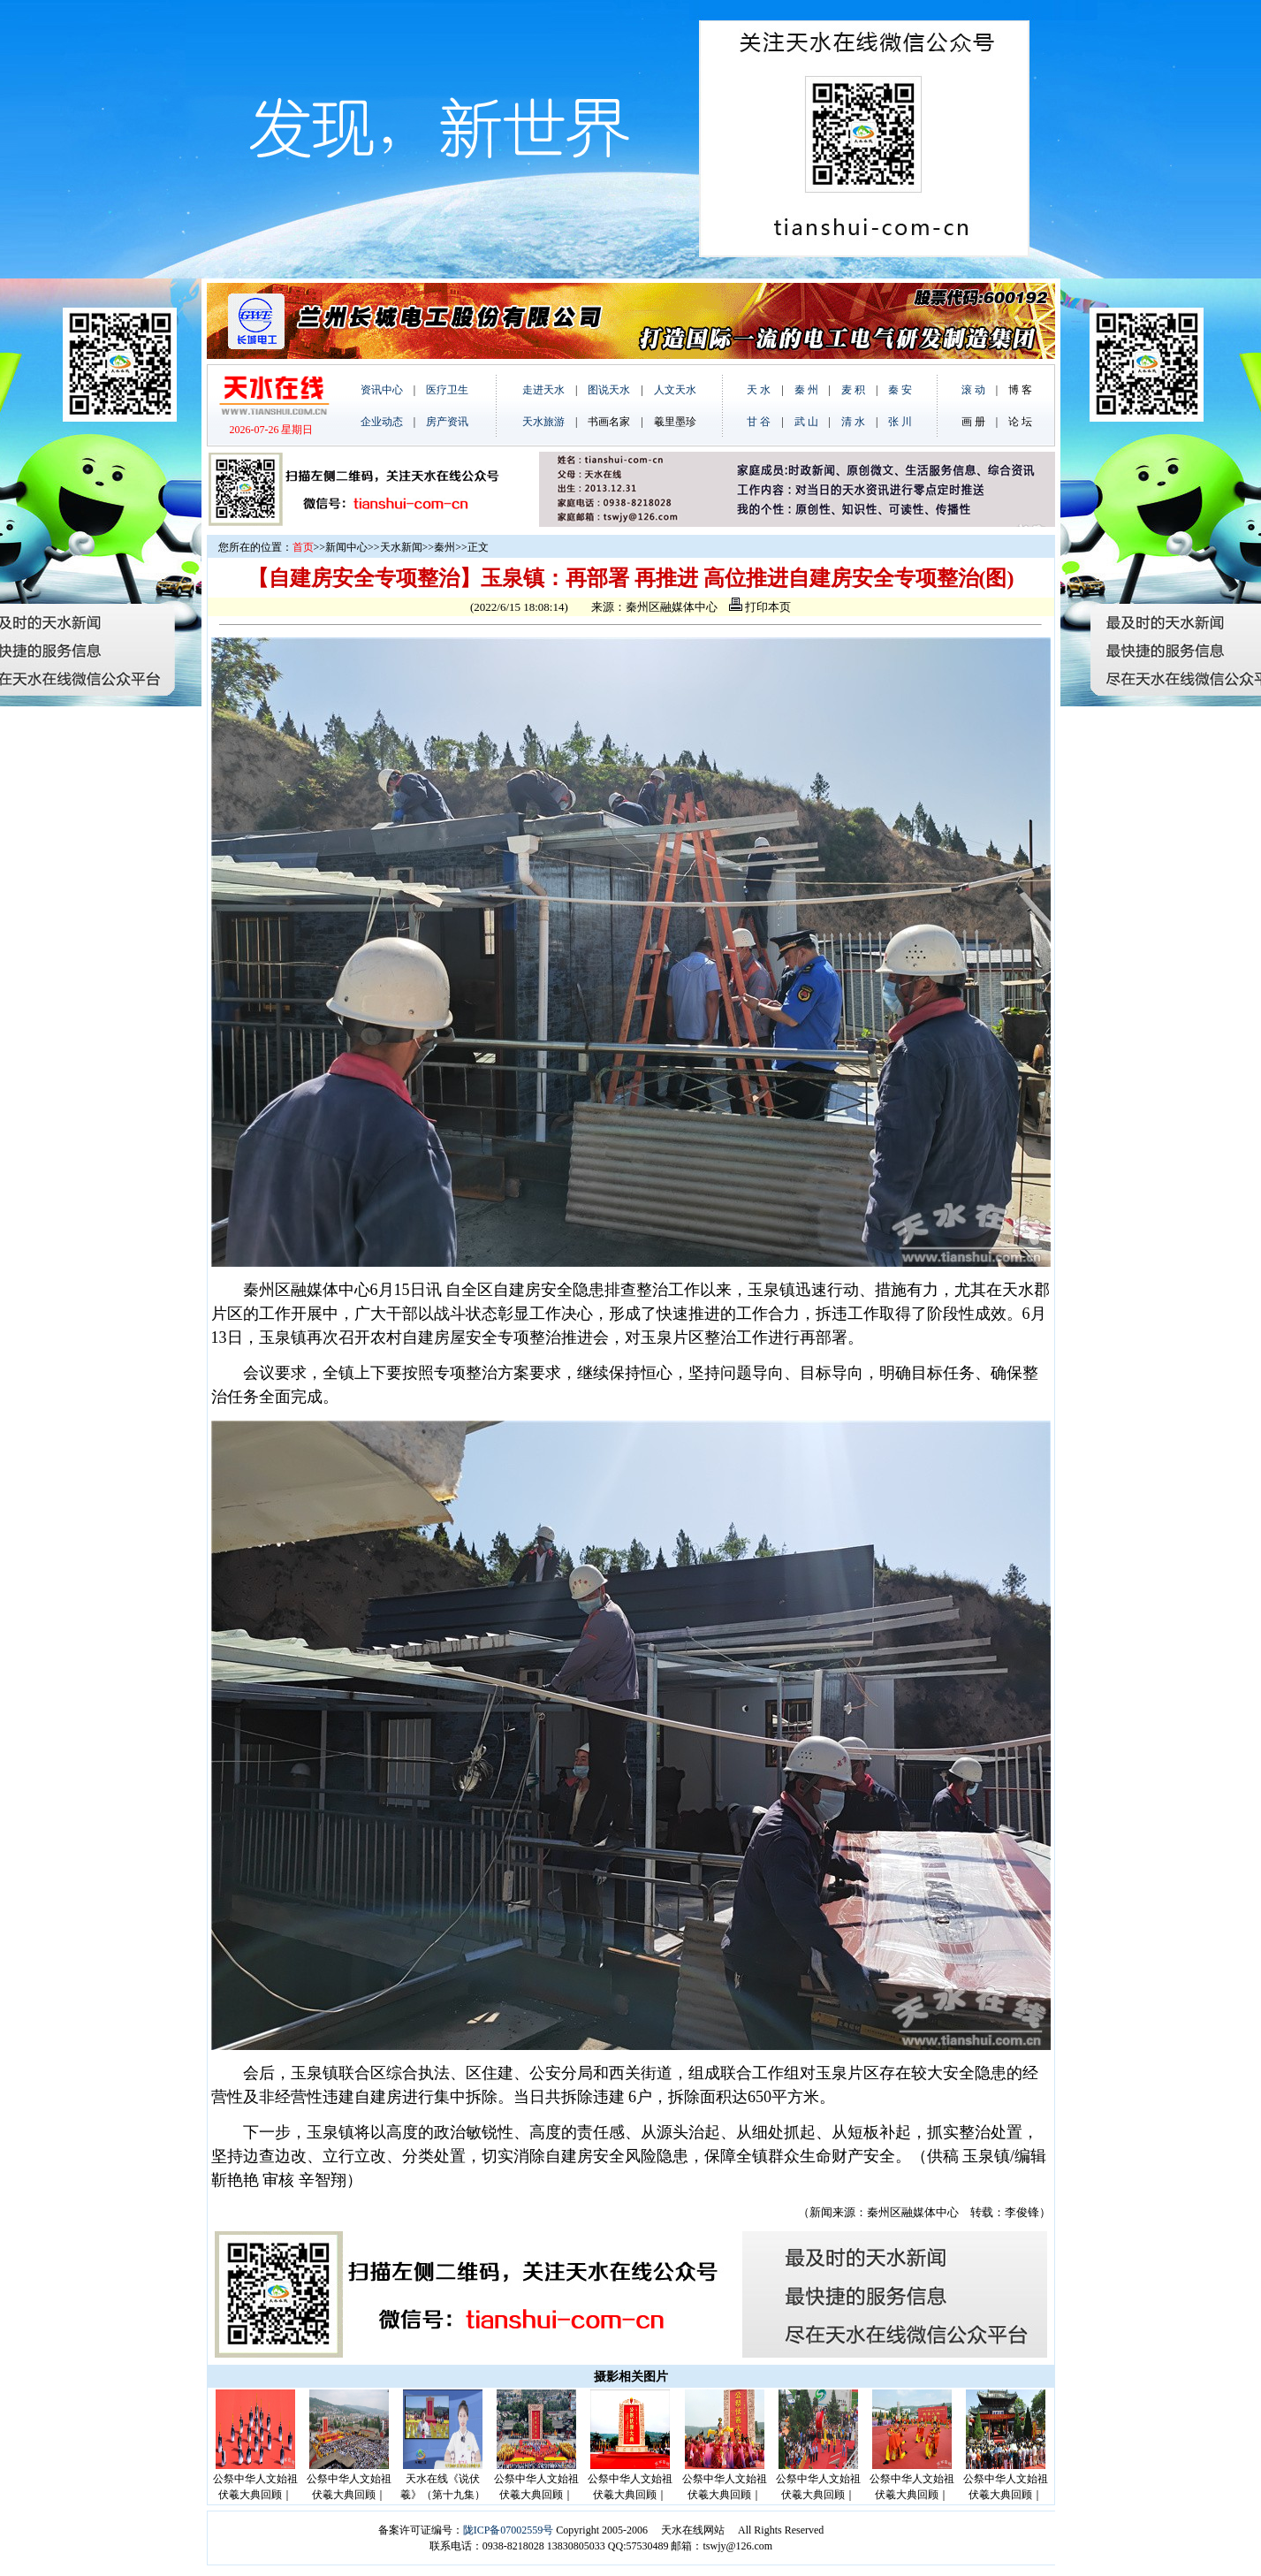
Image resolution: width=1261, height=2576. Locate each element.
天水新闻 (401, 547)
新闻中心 (346, 547)
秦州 (444, 547)
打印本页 (760, 607)
